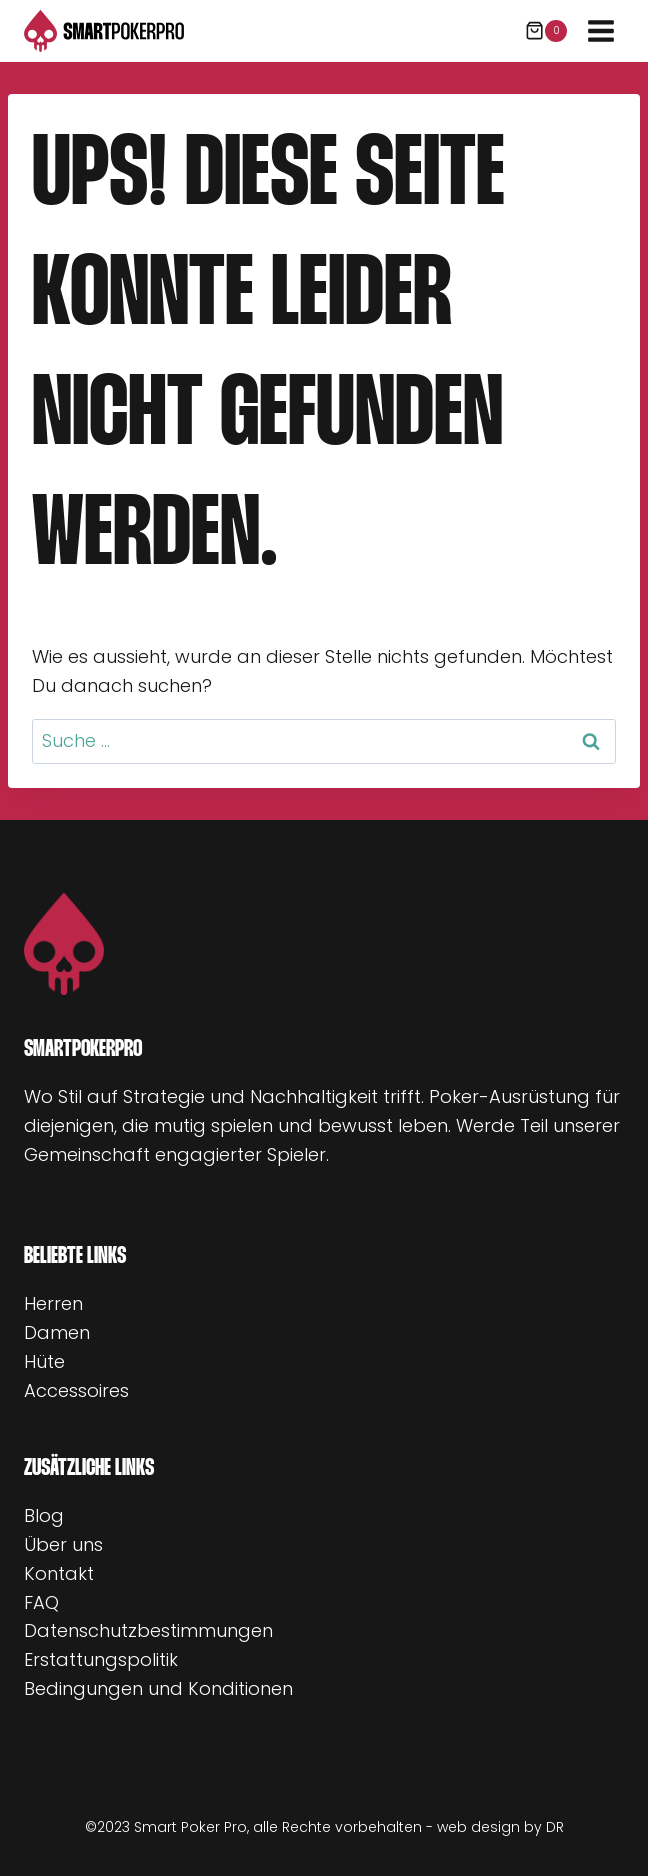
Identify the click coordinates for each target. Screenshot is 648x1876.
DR (555, 1827)
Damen (57, 1332)
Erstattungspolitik (101, 1659)
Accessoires (76, 1390)
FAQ (41, 1602)
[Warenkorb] (546, 31)
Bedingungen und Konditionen (158, 1688)
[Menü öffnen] (600, 30)
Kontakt (59, 1573)
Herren (53, 1303)
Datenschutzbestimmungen (148, 1630)
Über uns (63, 1544)
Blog (44, 1515)
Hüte (44, 1361)
